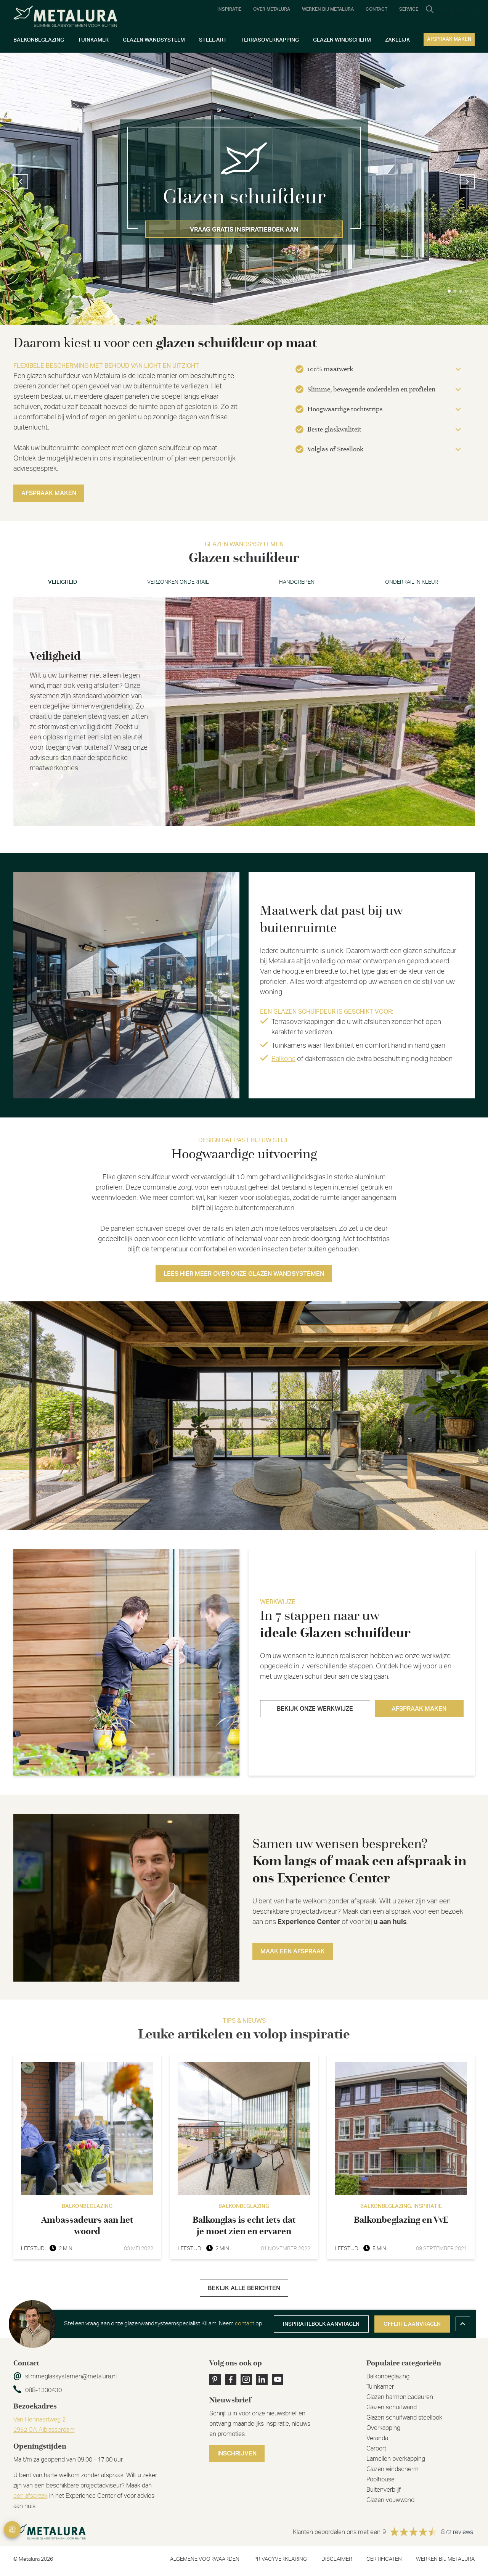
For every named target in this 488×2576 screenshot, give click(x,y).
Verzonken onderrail (178, 582)
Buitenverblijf (383, 2490)
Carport (376, 2449)
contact (244, 2323)
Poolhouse (380, 2479)
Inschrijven (237, 2453)
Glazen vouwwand (390, 2500)
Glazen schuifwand (391, 2407)
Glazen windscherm (392, 2469)
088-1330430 (43, 2390)
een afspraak (30, 2496)
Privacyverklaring (280, 2559)
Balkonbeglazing (387, 2376)
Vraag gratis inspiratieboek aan (244, 230)
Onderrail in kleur (411, 582)
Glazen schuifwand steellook (404, 2418)
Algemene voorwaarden (204, 2559)
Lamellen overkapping (395, 2459)
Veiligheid (62, 582)
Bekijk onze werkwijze (315, 1709)
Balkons (283, 1059)
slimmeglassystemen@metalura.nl (71, 2376)
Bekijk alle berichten (244, 2288)
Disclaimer (336, 2559)
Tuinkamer (380, 2387)
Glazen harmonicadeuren (399, 2397)
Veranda (377, 2438)
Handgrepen (297, 582)
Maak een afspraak (292, 1951)
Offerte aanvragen (412, 2324)
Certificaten (384, 2559)
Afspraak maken (48, 493)
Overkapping (383, 2428)
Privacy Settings (12, 2529)
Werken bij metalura (445, 2559)
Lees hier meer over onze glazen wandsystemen (244, 1274)
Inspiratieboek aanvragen (321, 2324)
